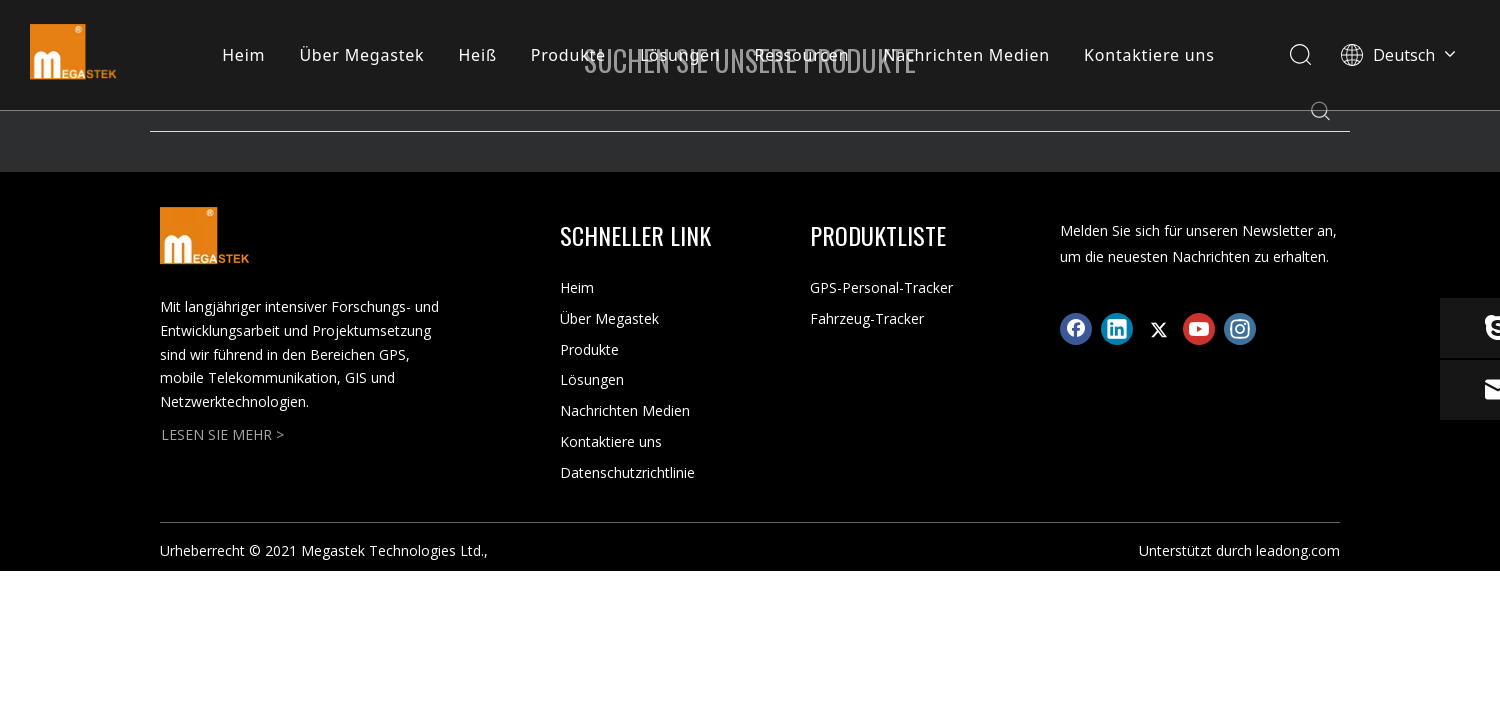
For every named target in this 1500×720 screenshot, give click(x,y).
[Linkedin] (1117, 329)
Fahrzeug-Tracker (867, 318)
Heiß (478, 55)
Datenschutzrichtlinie (627, 472)
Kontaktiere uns (1149, 55)
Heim (243, 55)
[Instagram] (1240, 329)
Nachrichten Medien (966, 55)
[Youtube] (1199, 329)
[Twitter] (1158, 329)
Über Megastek (361, 55)
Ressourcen (802, 55)
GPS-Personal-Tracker (881, 287)
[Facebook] (1076, 329)
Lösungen (680, 55)
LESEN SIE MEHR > (222, 434)
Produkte (568, 55)
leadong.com (1298, 550)
